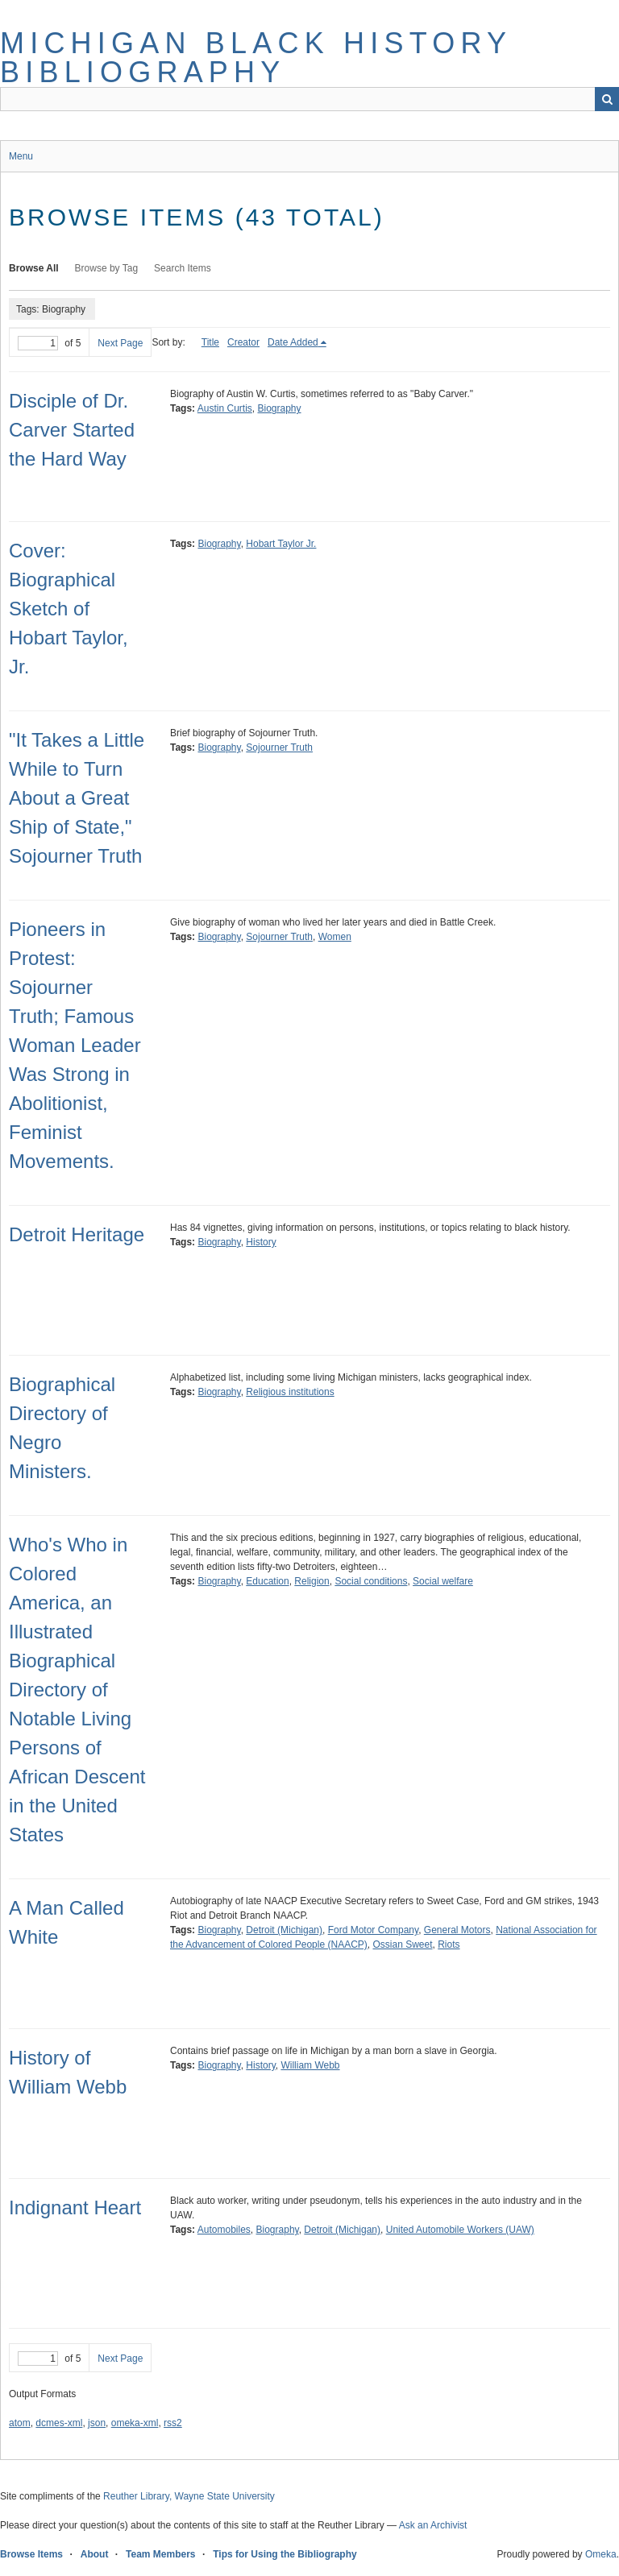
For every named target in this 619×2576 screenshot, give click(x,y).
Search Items (182, 268)
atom (20, 2423)
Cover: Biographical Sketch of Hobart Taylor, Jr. (68, 608)
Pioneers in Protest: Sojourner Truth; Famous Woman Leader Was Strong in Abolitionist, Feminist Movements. (75, 1045)
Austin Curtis (224, 408)
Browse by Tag (107, 268)
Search (607, 99)
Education (267, 1581)
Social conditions (370, 1581)
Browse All (34, 268)
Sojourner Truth (279, 747)
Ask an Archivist (433, 2525)
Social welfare (443, 1581)
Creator (243, 342)
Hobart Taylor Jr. (281, 543)
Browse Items (31, 2554)
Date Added (293, 342)
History (261, 1242)
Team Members (160, 2554)
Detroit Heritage (76, 1234)
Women (334, 936)
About (95, 2554)
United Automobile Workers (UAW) (460, 2229)
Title (210, 342)
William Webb (309, 2065)
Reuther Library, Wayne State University (189, 2496)
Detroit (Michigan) (284, 1930)
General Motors (457, 1930)
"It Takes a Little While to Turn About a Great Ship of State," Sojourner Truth (76, 798)
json (97, 2423)
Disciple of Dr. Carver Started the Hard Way (72, 430)
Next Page (120, 343)
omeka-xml (135, 2423)
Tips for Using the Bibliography (284, 2554)
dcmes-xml (58, 2423)
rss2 (173, 2423)
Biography (279, 408)
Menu (21, 156)
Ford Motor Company (373, 1930)
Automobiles (224, 2229)
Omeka (601, 2554)
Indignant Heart (75, 2207)
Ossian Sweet (402, 1944)
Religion (311, 1581)
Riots (448, 1944)
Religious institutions (290, 1392)
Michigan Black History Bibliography (256, 58)
